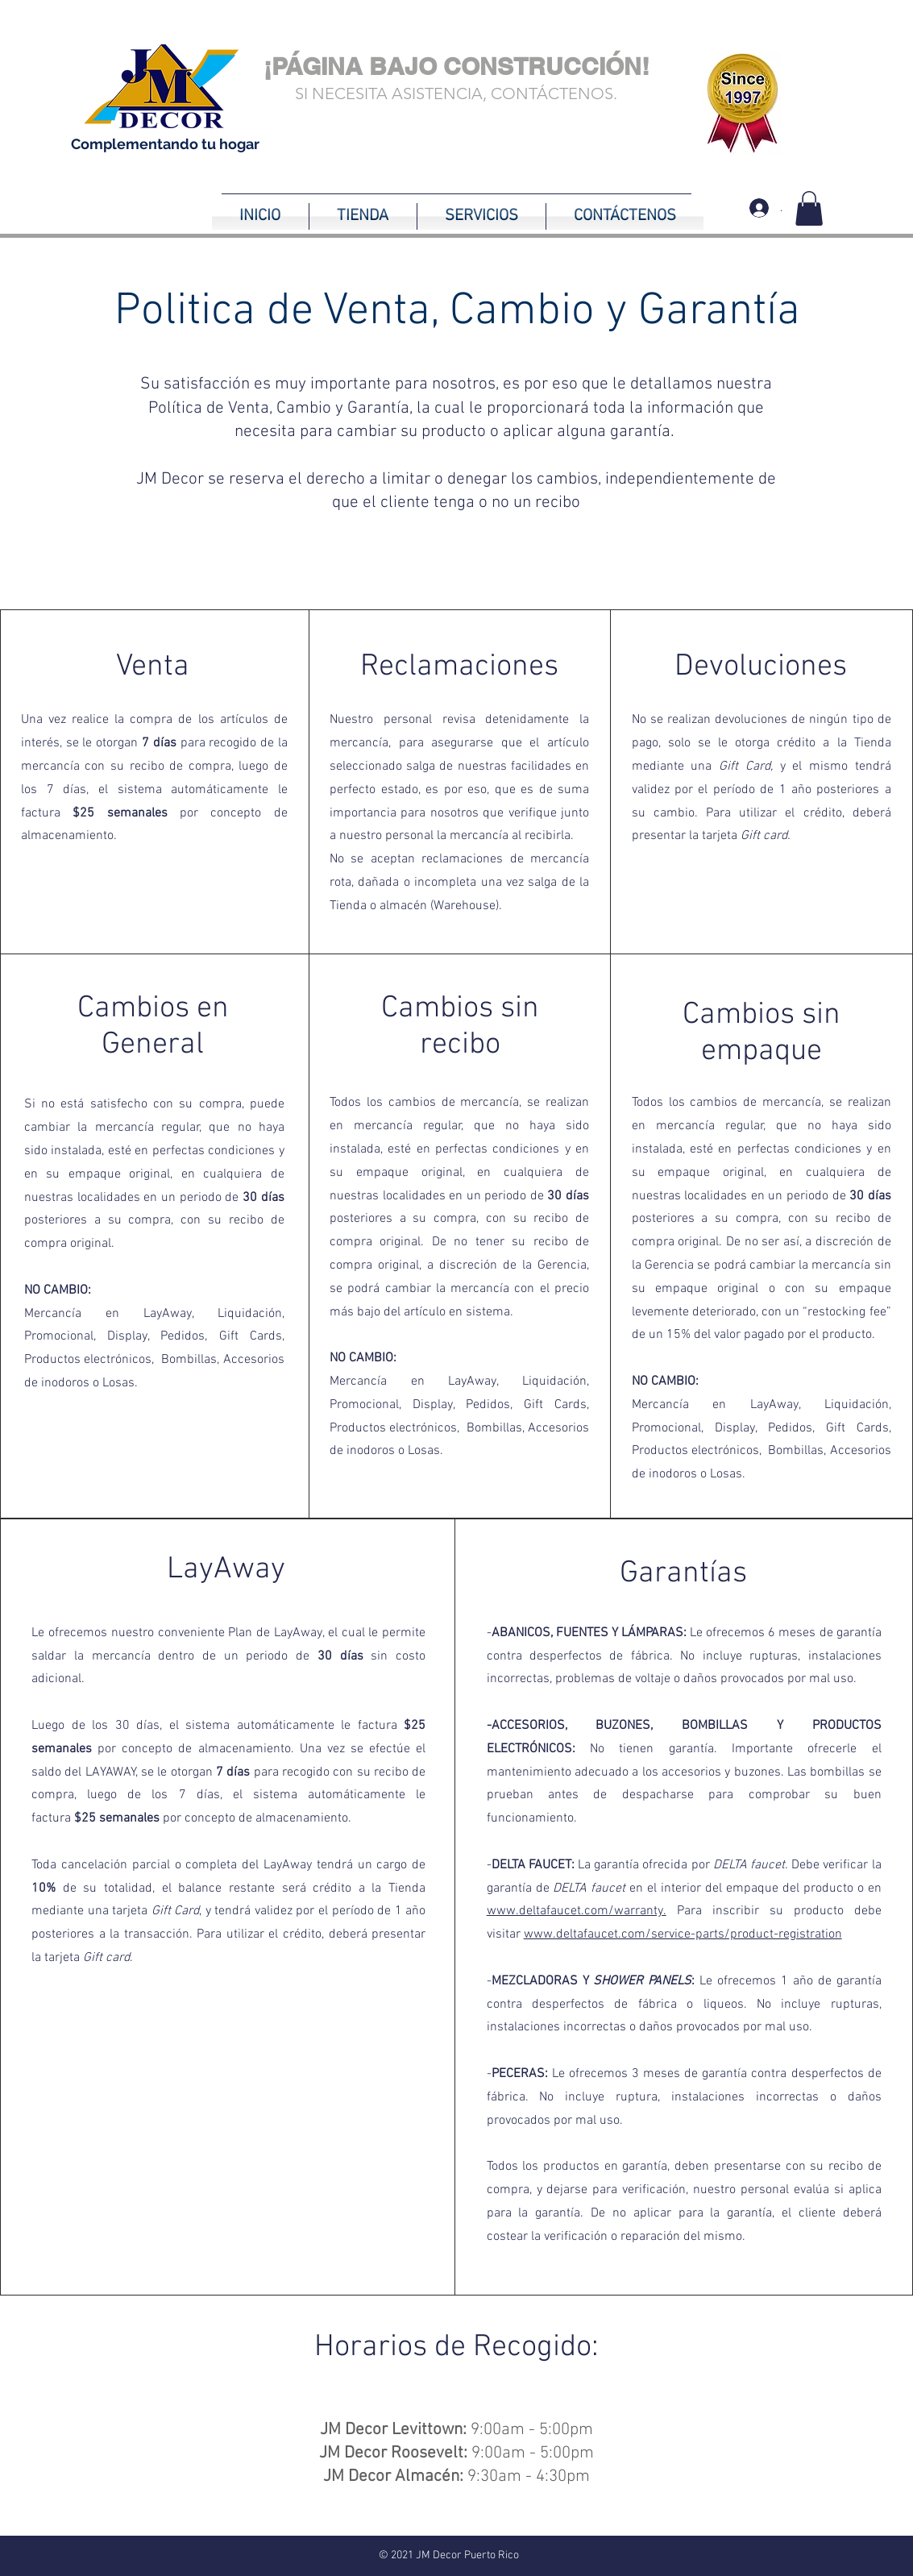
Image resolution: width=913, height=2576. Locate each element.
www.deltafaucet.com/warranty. (576, 1911)
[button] (809, 208)
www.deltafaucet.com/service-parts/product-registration (683, 1934)
